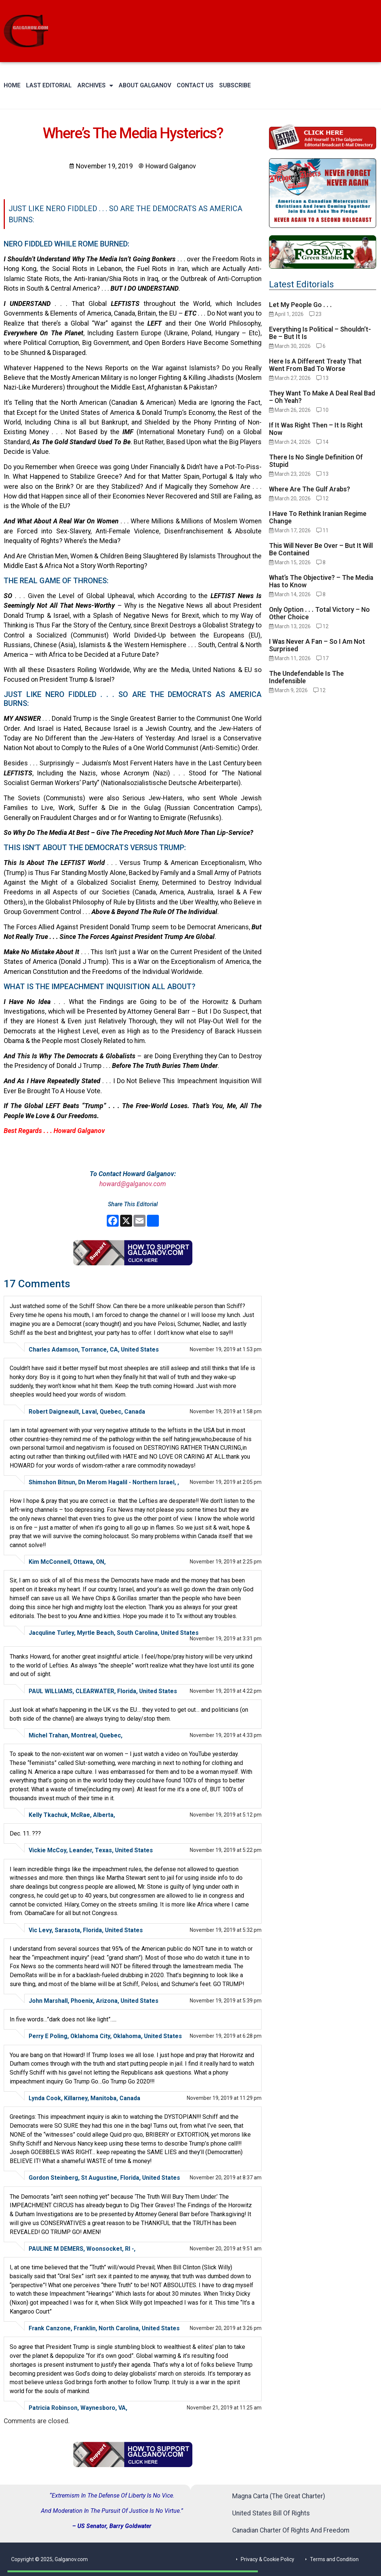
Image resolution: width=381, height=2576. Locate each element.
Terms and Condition (334, 2559)
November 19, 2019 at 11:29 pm (224, 2098)
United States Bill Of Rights (271, 2513)
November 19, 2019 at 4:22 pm (226, 1691)
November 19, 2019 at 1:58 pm (226, 1411)
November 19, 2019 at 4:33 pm (226, 1735)
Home (12, 85)
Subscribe (235, 85)
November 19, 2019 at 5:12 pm (226, 1815)
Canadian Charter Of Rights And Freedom (290, 2530)
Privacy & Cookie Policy (267, 2559)
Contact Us (195, 85)
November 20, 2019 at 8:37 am (226, 2177)
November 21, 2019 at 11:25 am (224, 2408)
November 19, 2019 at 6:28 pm (226, 2036)
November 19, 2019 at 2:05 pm (226, 1482)
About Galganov (145, 85)
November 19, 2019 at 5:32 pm (226, 1930)
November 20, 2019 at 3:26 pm (226, 2328)
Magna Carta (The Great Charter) (278, 2496)
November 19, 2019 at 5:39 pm (226, 2001)
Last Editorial (49, 85)
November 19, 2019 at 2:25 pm (226, 1562)
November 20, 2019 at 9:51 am (226, 2248)
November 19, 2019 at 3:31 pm (226, 1639)
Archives (95, 85)
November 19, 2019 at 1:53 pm (226, 1349)
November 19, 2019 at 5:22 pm (226, 1850)
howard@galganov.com (132, 1184)
